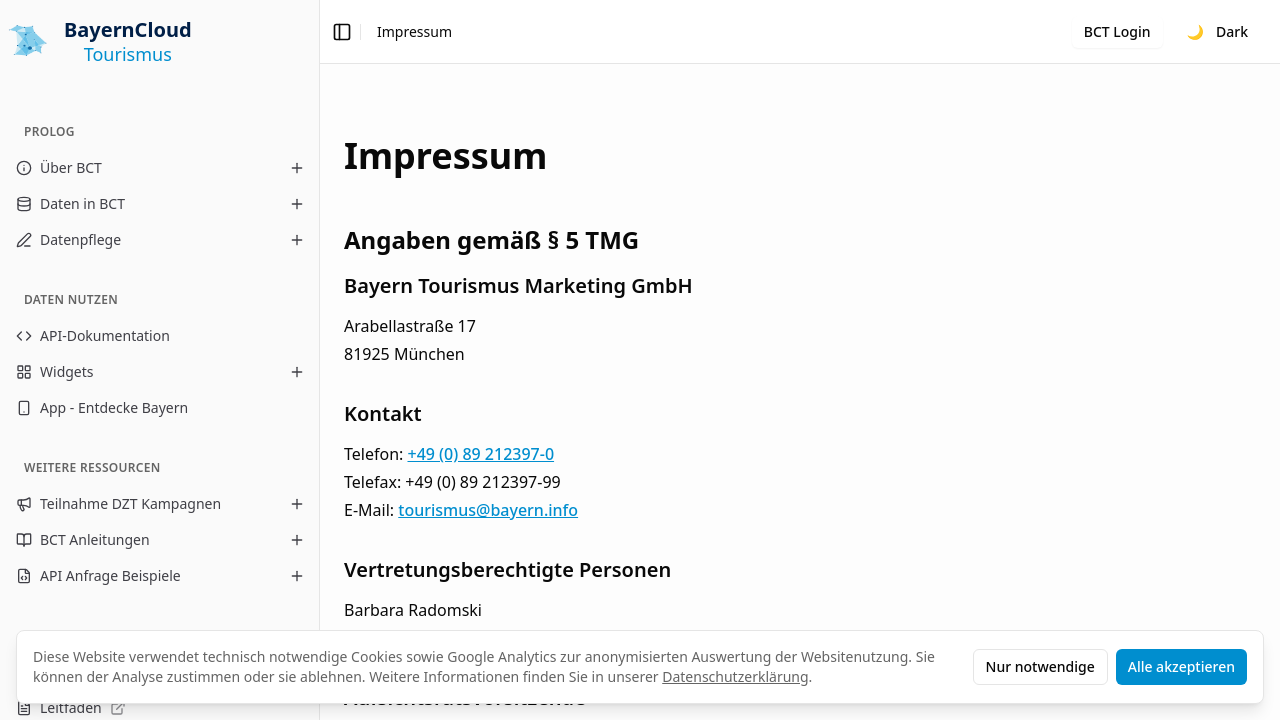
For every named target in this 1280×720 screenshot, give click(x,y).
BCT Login (1117, 31)
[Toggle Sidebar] (319, 360)
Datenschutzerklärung (735, 676)
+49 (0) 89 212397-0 (480, 454)
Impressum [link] (414, 31)
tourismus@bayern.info (488, 510)
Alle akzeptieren (1181, 666)
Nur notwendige (1040, 666)
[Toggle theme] (1217, 32)
